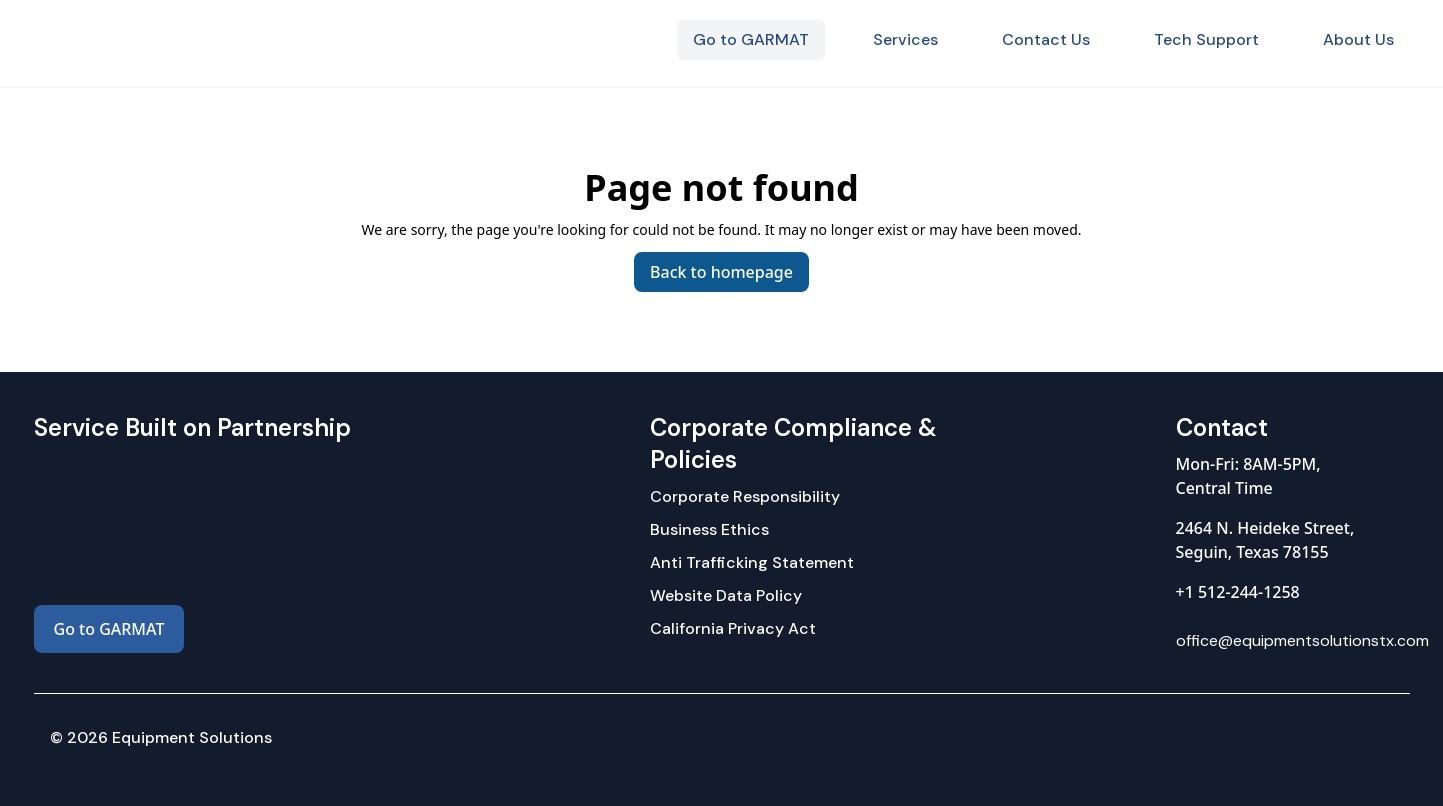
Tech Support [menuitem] (1206, 39)
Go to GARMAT (109, 629)
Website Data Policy (726, 595)
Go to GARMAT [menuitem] (751, 39)
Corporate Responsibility (745, 496)
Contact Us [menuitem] (1046, 39)
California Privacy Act (733, 628)
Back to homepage (721, 272)
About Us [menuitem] (1358, 39)
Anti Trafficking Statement (752, 562)
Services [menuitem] (905, 39)
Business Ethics (709, 529)
